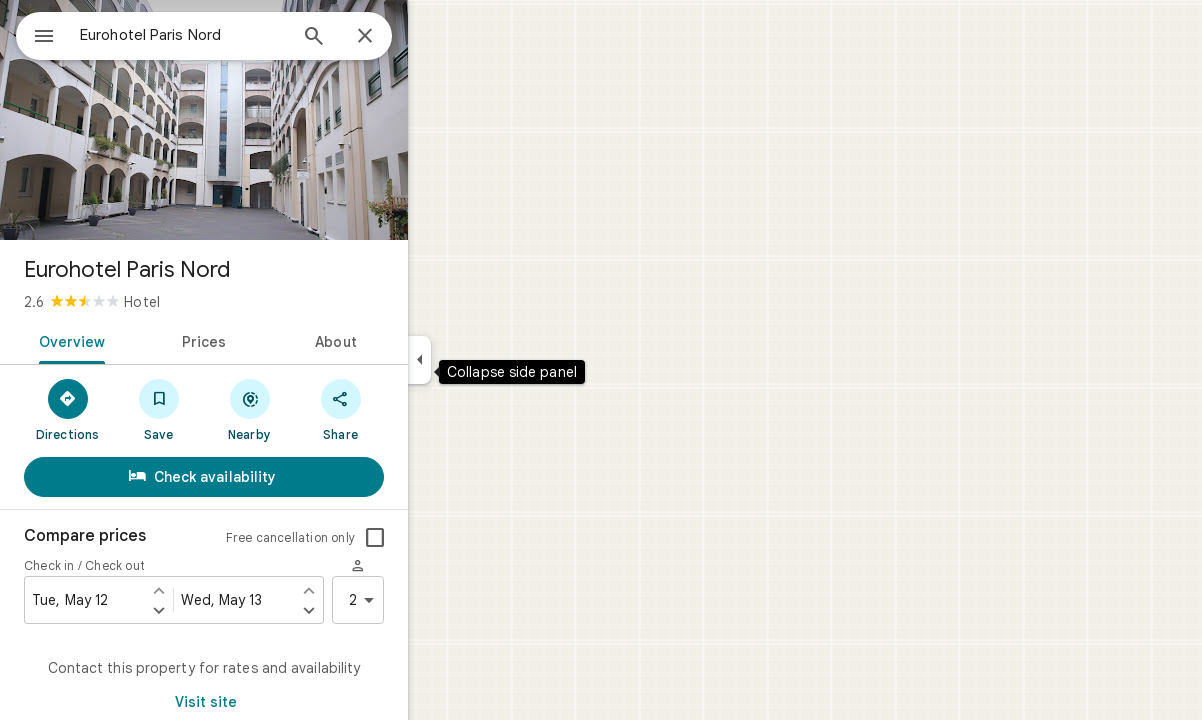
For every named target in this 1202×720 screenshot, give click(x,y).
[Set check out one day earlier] (381, 590)
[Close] (437, 37)
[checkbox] (447, 538)
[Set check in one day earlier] (231, 590)
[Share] (412, 409)
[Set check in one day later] (231, 610)
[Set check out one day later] (381, 610)
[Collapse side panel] (491, 360)
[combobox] (235, 35)
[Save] (230, 409)
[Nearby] (321, 409)
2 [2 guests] (437, 600)
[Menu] (36, 34)
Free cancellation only (362, 537)
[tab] (140, 340)
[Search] (386, 38)
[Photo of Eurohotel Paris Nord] (276, 120)
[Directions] (139, 409)
